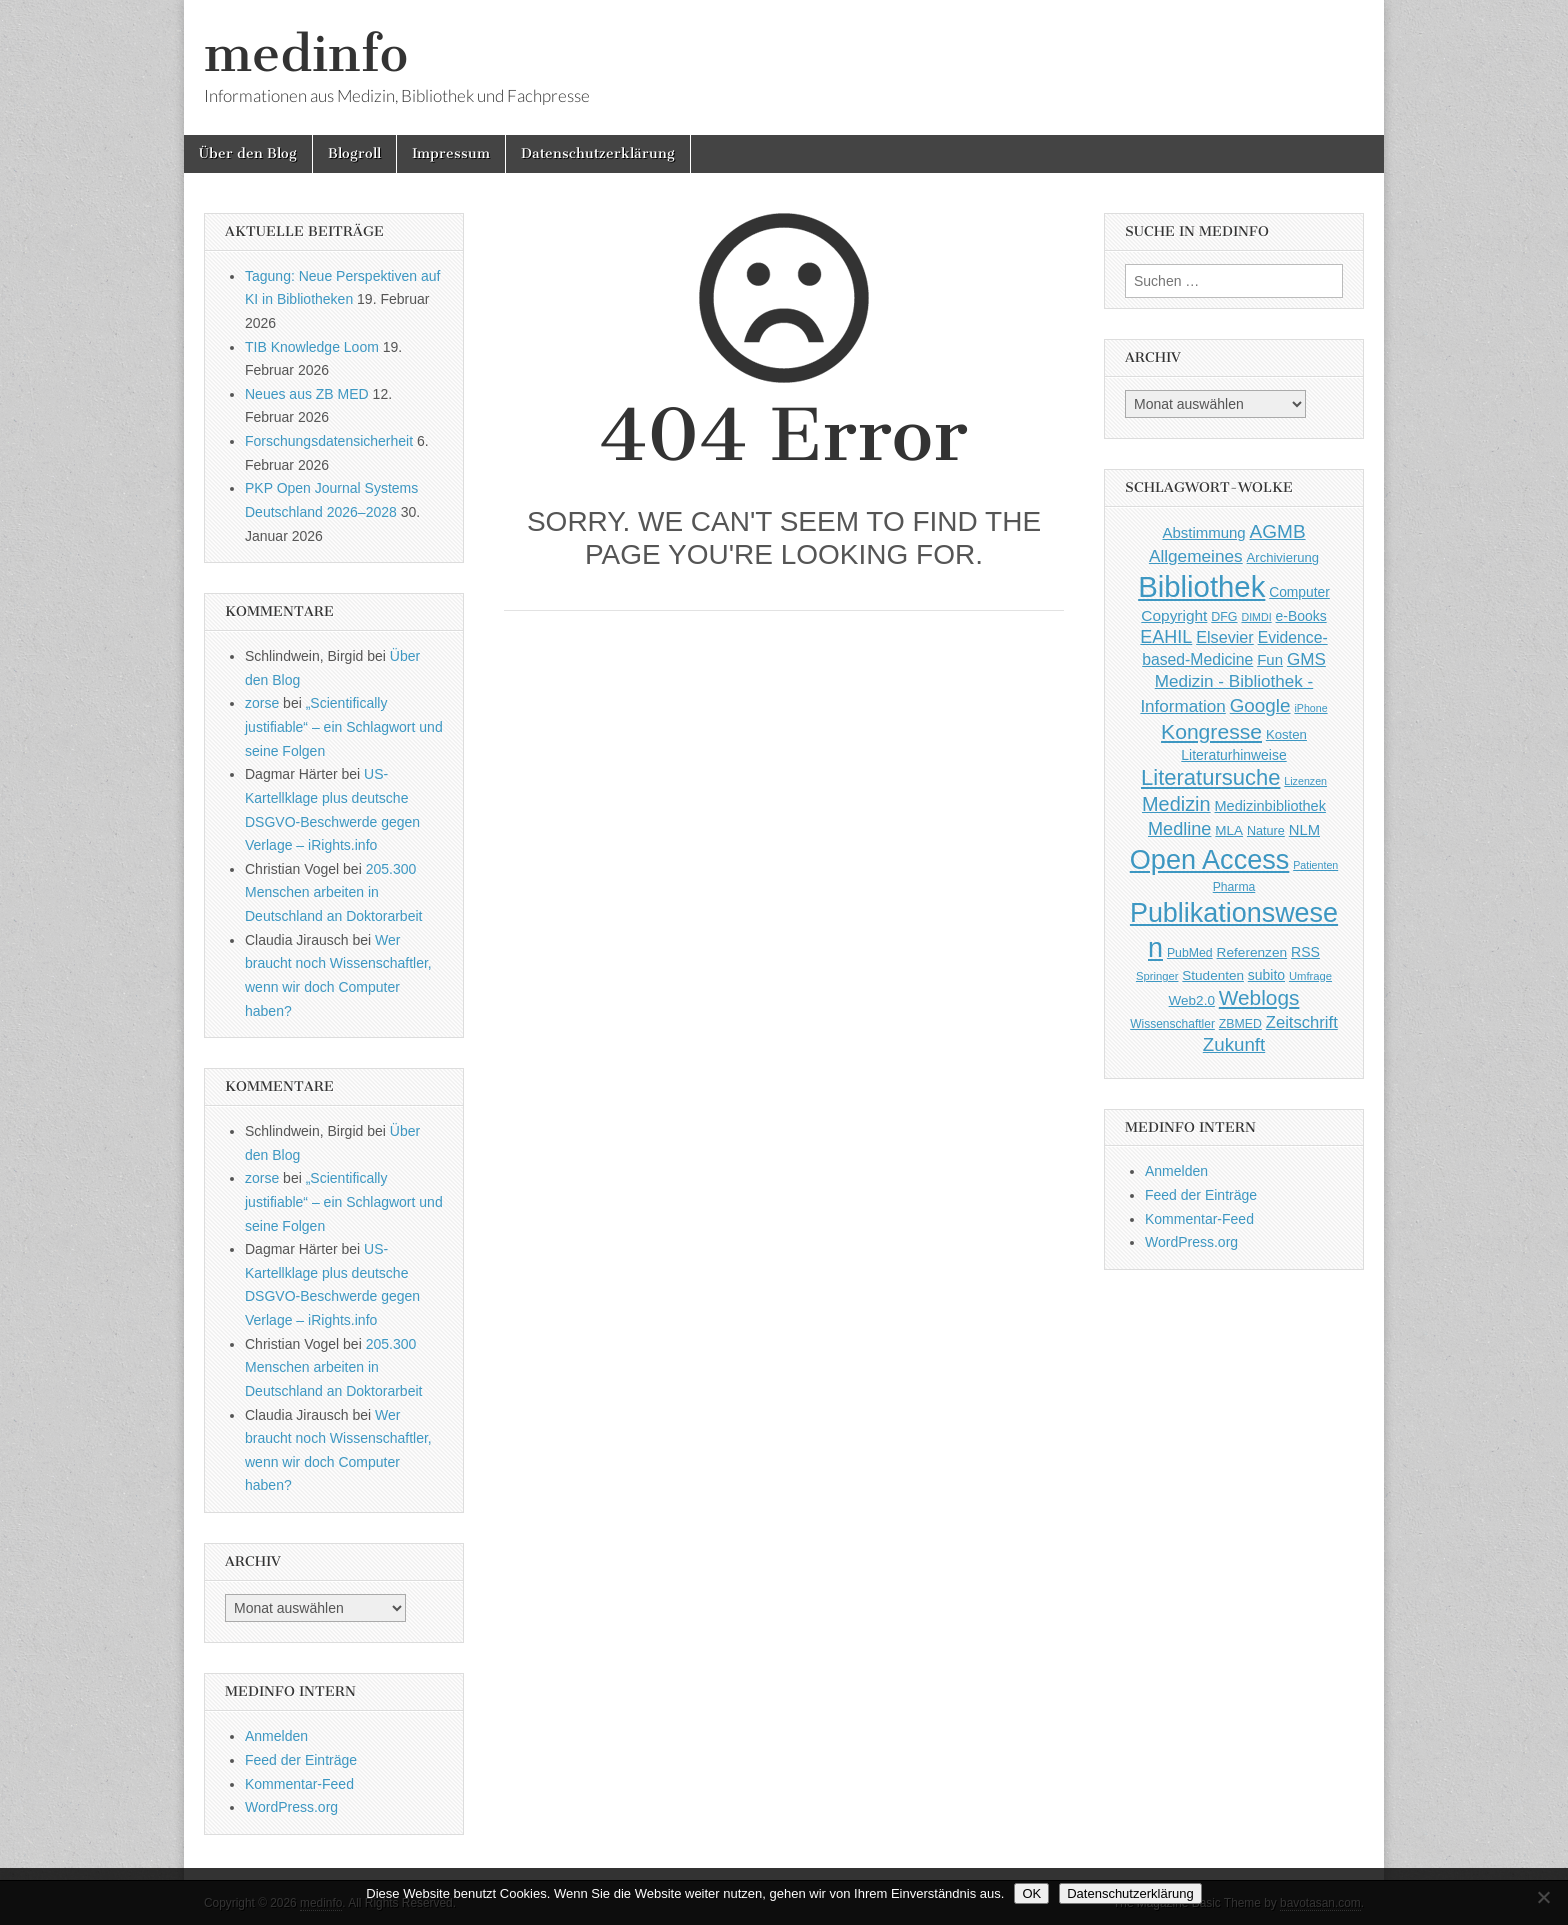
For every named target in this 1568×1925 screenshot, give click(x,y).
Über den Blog (248, 153)
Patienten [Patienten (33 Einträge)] (1315, 865)
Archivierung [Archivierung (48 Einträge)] (1283, 557)
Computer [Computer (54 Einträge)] (1299, 592)
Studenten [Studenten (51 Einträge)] (1213, 975)
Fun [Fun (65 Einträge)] (1270, 659)
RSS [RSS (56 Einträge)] (1305, 952)
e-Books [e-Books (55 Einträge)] (1301, 616)
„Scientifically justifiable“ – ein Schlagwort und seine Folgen (344, 726)
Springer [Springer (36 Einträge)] (1157, 976)
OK (1031, 1893)
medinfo (306, 53)
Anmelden (276, 1736)
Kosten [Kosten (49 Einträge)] (1286, 734)
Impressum (451, 153)
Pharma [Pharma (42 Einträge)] (1234, 887)
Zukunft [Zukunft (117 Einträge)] (1234, 1044)
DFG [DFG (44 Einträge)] (1224, 617)
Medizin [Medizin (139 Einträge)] (1176, 804)
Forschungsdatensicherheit (329, 441)
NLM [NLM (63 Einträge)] (1304, 830)
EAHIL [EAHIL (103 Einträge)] (1166, 637)
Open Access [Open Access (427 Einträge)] (1210, 859)
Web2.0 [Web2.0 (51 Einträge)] (1192, 1000)
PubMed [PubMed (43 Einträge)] (1190, 953)
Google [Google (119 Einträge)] (1260, 705)
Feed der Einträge (301, 1760)
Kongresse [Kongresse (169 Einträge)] (1211, 731)
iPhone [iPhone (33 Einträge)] (1310, 708)
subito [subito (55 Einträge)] (1266, 975)
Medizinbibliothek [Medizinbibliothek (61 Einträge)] (1270, 806)
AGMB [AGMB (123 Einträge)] (1278, 531)
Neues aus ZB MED (307, 394)
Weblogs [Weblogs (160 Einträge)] (1259, 997)
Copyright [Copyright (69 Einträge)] (1174, 615)
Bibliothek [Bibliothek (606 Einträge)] (1201, 586)
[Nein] (1543, 1897)
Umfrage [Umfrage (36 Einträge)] (1310, 976)
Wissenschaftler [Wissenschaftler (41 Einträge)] (1172, 1024)
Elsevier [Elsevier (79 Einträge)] (1225, 637)
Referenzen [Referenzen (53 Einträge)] (1252, 952)
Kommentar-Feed (299, 1784)
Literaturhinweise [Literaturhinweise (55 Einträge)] (1233, 755)
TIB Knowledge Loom (312, 347)
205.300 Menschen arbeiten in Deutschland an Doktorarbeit (333, 892)
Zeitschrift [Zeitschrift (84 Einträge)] (1302, 1022)
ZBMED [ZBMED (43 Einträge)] (1240, 1024)
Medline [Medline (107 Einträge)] (1179, 829)
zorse (262, 703)
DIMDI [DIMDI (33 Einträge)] (1256, 617)
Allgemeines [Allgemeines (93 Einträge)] (1196, 556)
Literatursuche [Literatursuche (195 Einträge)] (1210, 777)
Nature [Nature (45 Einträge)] (1266, 831)
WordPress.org (291, 1807)
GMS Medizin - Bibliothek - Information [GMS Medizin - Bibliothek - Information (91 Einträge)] (1232, 682)
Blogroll (354, 153)
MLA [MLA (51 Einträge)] (1229, 830)
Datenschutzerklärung (598, 153)
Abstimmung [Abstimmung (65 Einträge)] (1203, 532)
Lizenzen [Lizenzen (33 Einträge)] (1305, 781)
